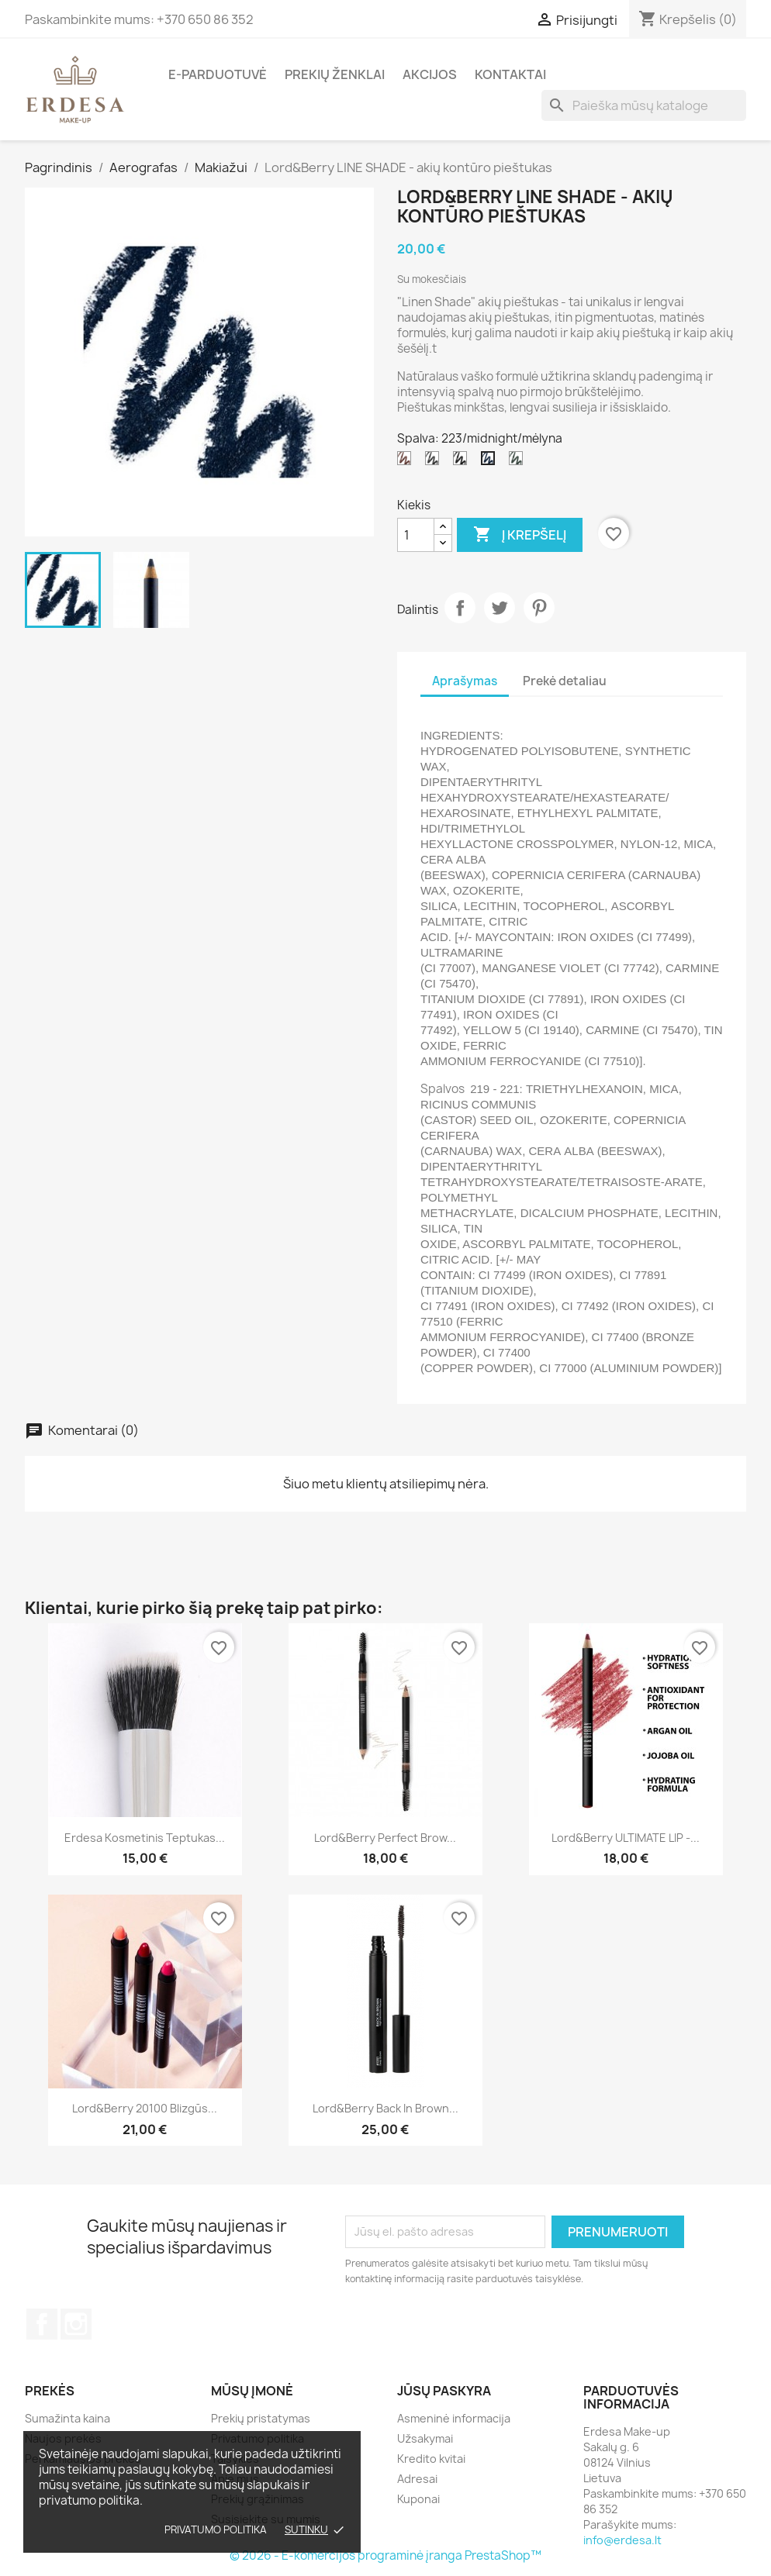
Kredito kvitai (431, 2458)
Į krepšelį (519, 535)
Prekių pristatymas (260, 2418)
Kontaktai (510, 74)
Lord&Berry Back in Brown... (385, 2108)
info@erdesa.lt (622, 2540)
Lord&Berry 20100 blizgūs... (144, 2108)
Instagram (76, 2324)
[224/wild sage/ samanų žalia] (519, 462)
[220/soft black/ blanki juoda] (435, 462)
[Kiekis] (415, 535)
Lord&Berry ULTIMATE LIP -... (625, 1837)
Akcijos (430, 74)
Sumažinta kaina (67, 2418)
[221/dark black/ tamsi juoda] (463, 462)
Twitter (499, 607)
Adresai (417, 2478)
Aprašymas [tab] (464, 681)
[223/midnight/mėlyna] (491, 462)
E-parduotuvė (217, 74)
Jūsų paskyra (444, 2390)
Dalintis (459, 607)
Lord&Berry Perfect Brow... (385, 1837)
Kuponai (418, 2499)
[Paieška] (643, 105)
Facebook (41, 2324)
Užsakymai (425, 2438)
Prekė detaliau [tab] (565, 681)
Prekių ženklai (335, 74)
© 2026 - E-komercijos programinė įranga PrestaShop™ (385, 2555)
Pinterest (539, 607)
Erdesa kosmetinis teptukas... (144, 1837)
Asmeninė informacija (453, 2418)
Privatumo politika (215, 2529)
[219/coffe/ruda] (407, 462)
